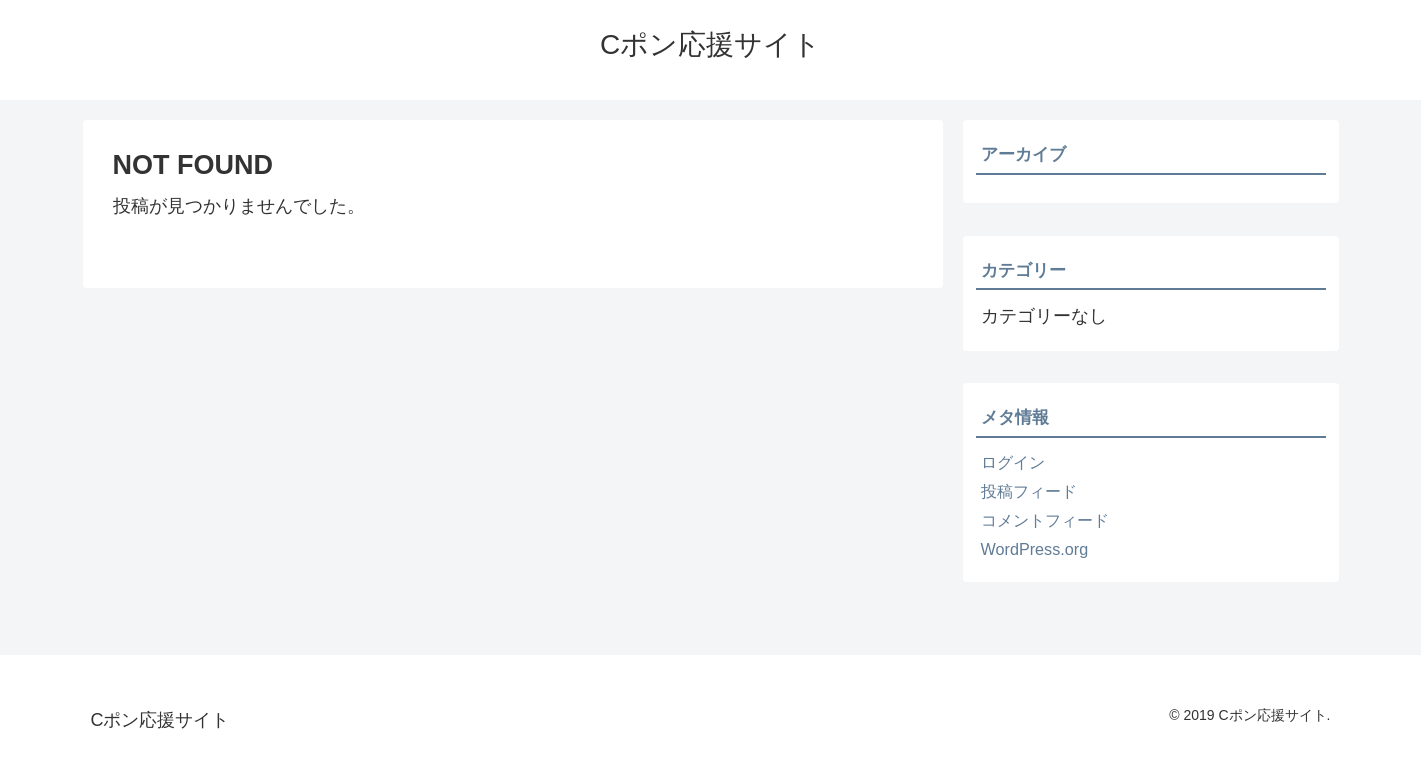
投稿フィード (1029, 491)
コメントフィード (1045, 520)
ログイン (1013, 462)
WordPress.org (1035, 549)
